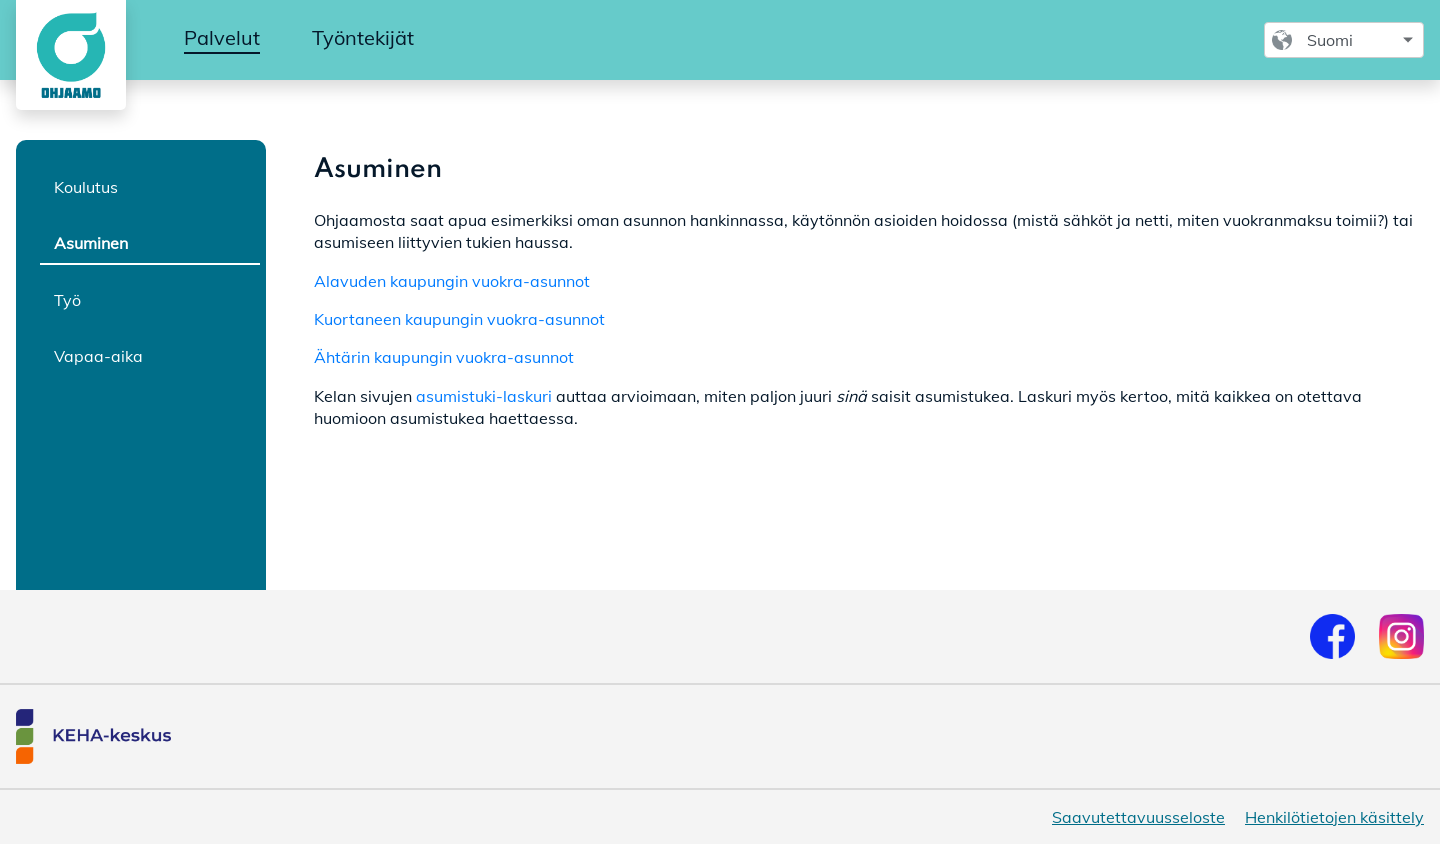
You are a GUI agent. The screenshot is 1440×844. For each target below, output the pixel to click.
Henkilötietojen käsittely (1334, 817)
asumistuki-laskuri (484, 396)
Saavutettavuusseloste (1138, 817)
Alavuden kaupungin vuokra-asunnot (452, 281)
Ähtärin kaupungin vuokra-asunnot (444, 357)
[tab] (150, 186)
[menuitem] (222, 39)
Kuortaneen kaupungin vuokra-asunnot (459, 319)
